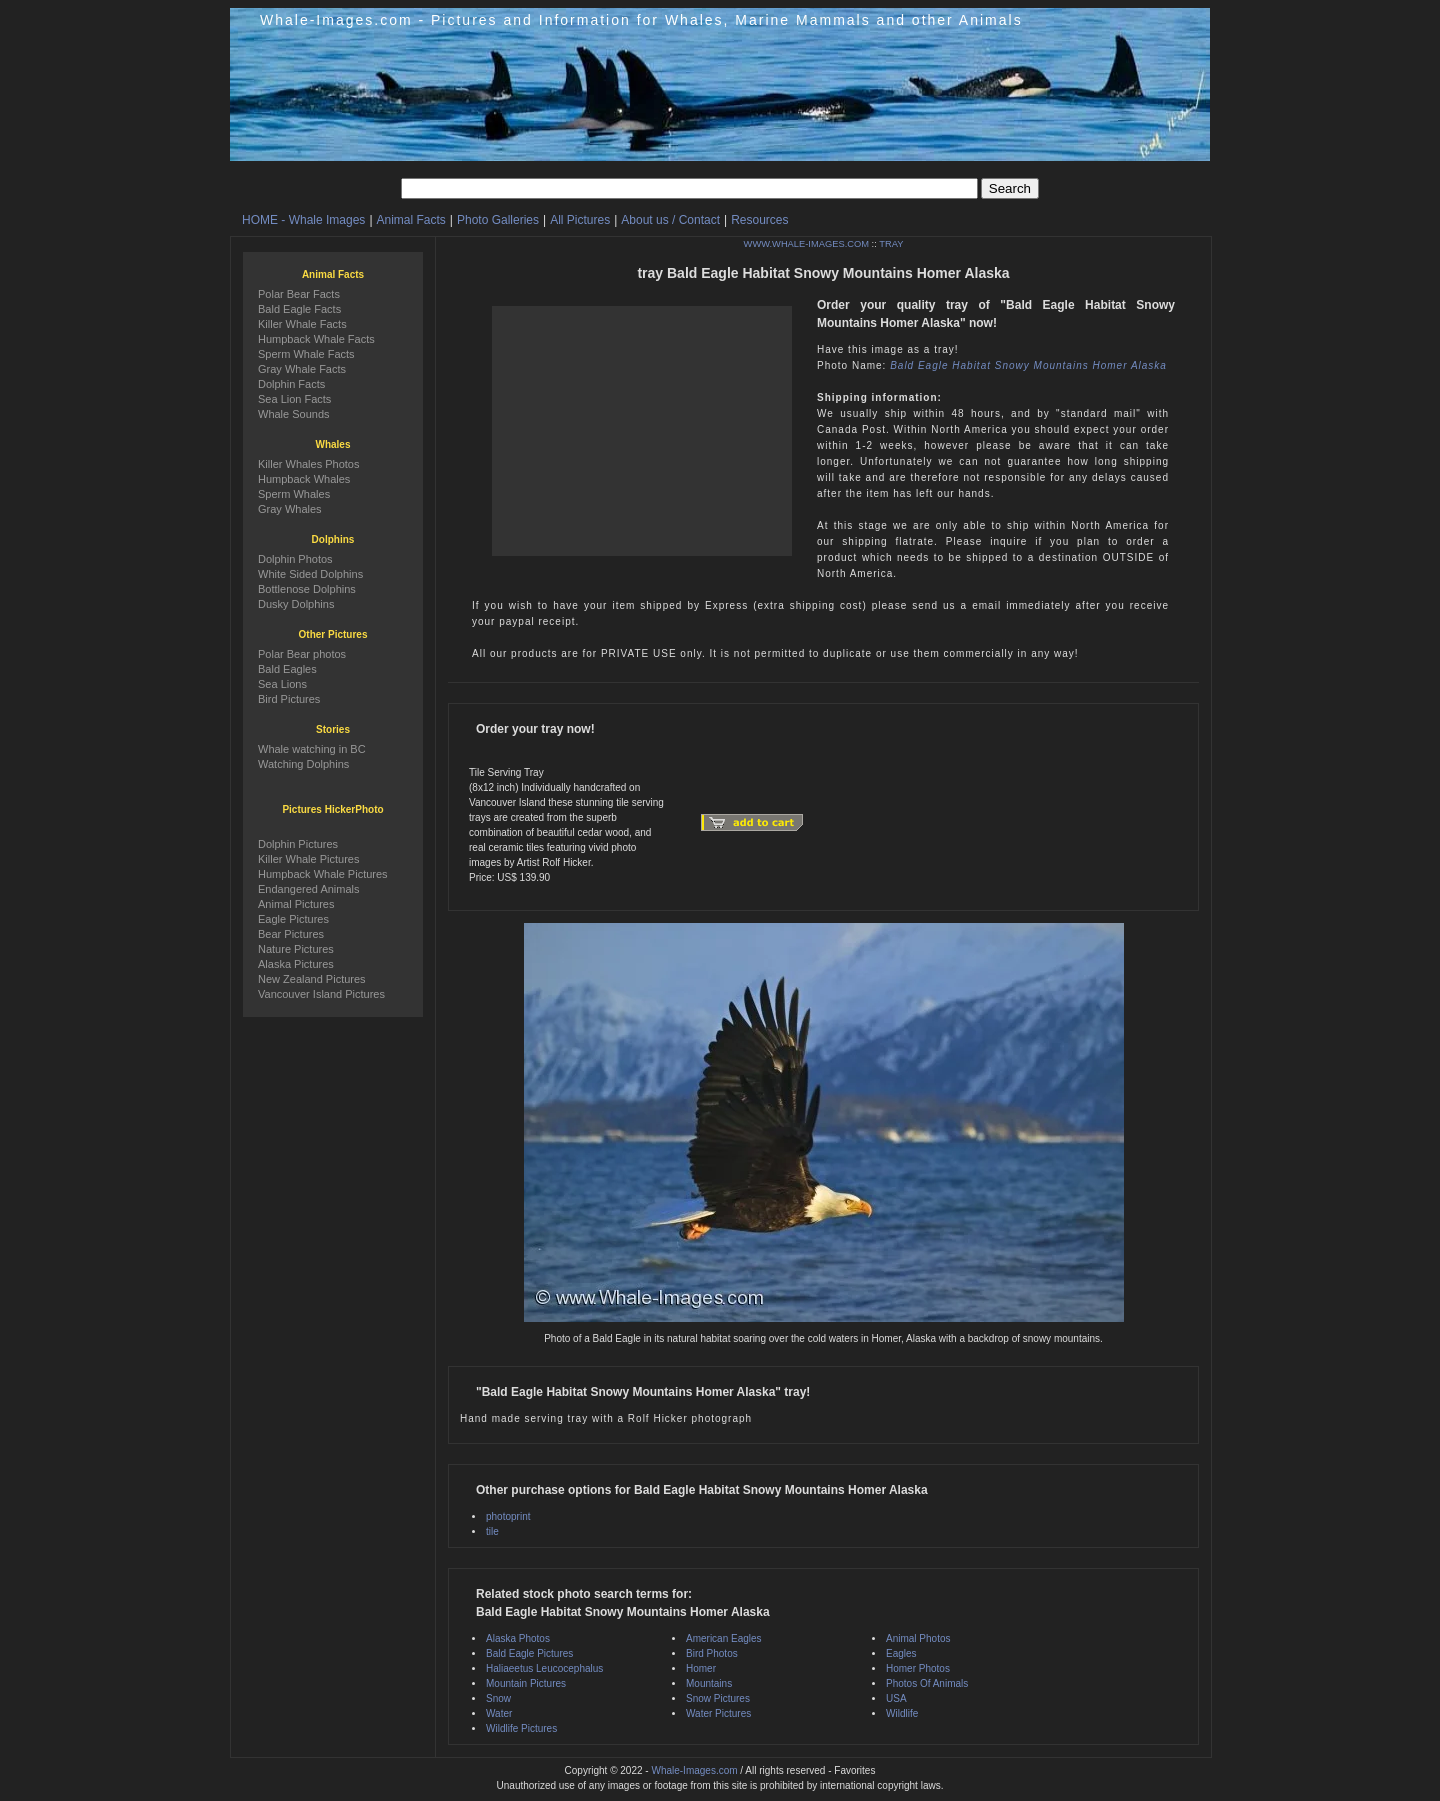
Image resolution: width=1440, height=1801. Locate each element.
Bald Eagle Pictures (529, 1653)
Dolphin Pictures (298, 844)
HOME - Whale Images (303, 220)
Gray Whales (290, 509)
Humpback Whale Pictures (323, 874)
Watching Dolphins (303, 764)
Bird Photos (712, 1653)
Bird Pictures (289, 699)
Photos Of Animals (927, 1683)
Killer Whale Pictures (308, 859)
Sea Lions (282, 684)
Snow (498, 1698)
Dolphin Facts (291, 384)
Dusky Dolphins (296, 604)
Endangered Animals (309, 889)
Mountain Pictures (526, 1683)
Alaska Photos (518, 1638)
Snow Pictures (718, 1698)
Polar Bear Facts (299, 294)
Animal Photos (918, 1638)
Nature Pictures (296, 949)
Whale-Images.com (694, 1770)
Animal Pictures (296, 904)
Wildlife (902, 1713)
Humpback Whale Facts (316, 339)
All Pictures (580, 220)
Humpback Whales (304, 479)
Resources (759, 220)
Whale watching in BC (312, 749)
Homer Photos (918, 1668)
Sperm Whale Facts (306, 354)
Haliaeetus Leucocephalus (544, 1668)
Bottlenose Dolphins (307, 589)
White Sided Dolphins (310, 574)
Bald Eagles (287, 669)
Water (499, 1713)
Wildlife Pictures (521, 1728)
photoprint (508, 1516)
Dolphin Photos (295, 559)
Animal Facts (411, 220)
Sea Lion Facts (294, 399)
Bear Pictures (291, 934)
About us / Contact (670, 220)
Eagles (901, 1653)
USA (896, 1698)
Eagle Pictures (293, 919)
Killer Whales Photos (309, 464)
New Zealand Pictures (312, 979)
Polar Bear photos (302, 654)
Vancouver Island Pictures (321, 994)
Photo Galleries (498, 220)
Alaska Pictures (296, 964)
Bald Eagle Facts (299, 309)
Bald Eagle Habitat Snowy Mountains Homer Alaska (1028, 365)
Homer (701, 1668)
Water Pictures (718, 1713)
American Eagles (724, 1638)
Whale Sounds (294, 414)
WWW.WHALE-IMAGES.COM (806, 244)
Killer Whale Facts (302, 324)
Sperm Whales (294, 494)
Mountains (709, 1683)
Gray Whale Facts (302, 369)
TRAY (891, 244)
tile (492, 1531)
